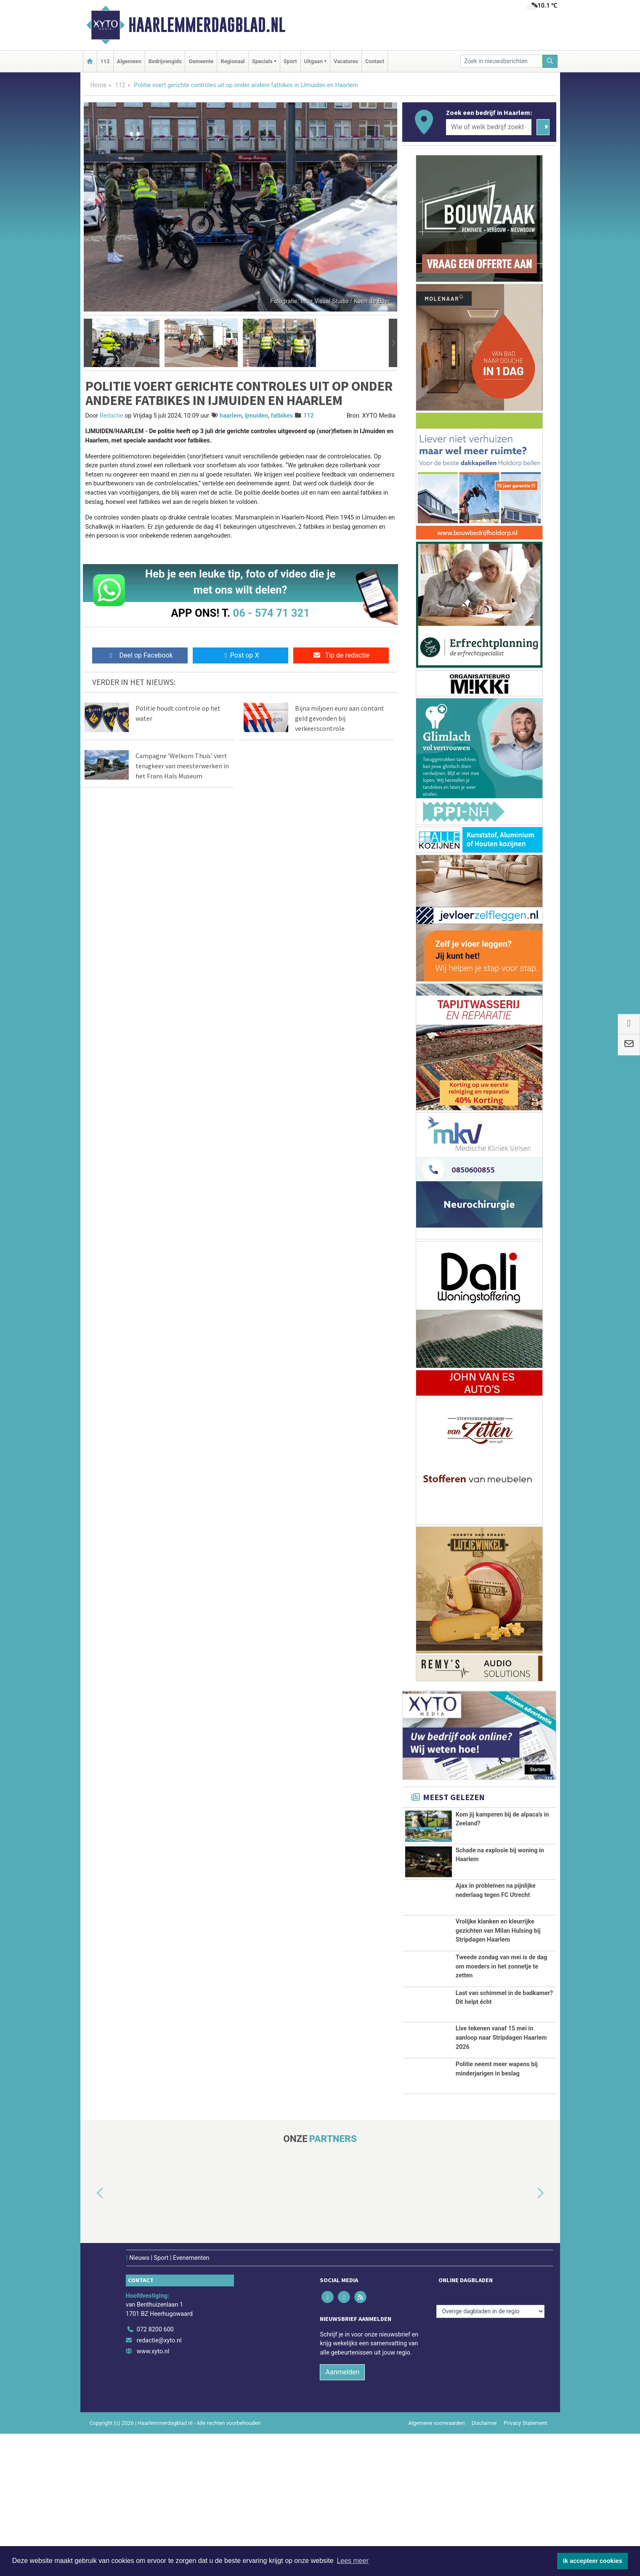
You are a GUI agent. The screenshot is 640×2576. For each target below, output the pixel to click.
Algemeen (129, 61)
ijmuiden (256, 415)
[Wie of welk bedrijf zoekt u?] (489, 127)
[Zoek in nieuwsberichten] (501, 61)
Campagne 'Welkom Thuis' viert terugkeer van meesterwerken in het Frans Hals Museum (182, 765)
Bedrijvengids (165, 61)
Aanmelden (342, 2514)
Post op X (240, 655)
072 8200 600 (155, 2472)
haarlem (231, 415)
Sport (290, 61)
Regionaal (232, 61)
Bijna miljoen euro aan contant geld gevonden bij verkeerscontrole (339, 718)
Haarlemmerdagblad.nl (206, 24)
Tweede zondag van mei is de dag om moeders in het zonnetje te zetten (501, 2033)
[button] (88, 343)
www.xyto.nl (153, 2493)
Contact (374, 61)
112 (105, 61)
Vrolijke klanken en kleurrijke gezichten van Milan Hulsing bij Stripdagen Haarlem (498, 1964)
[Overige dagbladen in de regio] (490, 2453)
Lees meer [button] (353, 2560)
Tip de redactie (341, 655)
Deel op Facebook (140, 655)
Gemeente (201, 61)
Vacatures (346, 61)
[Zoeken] (550, 61)
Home (98, 85)
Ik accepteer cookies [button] (592, 2560)
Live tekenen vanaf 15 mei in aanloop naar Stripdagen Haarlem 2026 (501, 2142)
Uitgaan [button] (313, 61)
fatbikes (282, 415)
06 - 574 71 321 (271, 613)
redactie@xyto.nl (159, 2483)
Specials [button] (262, 61)
